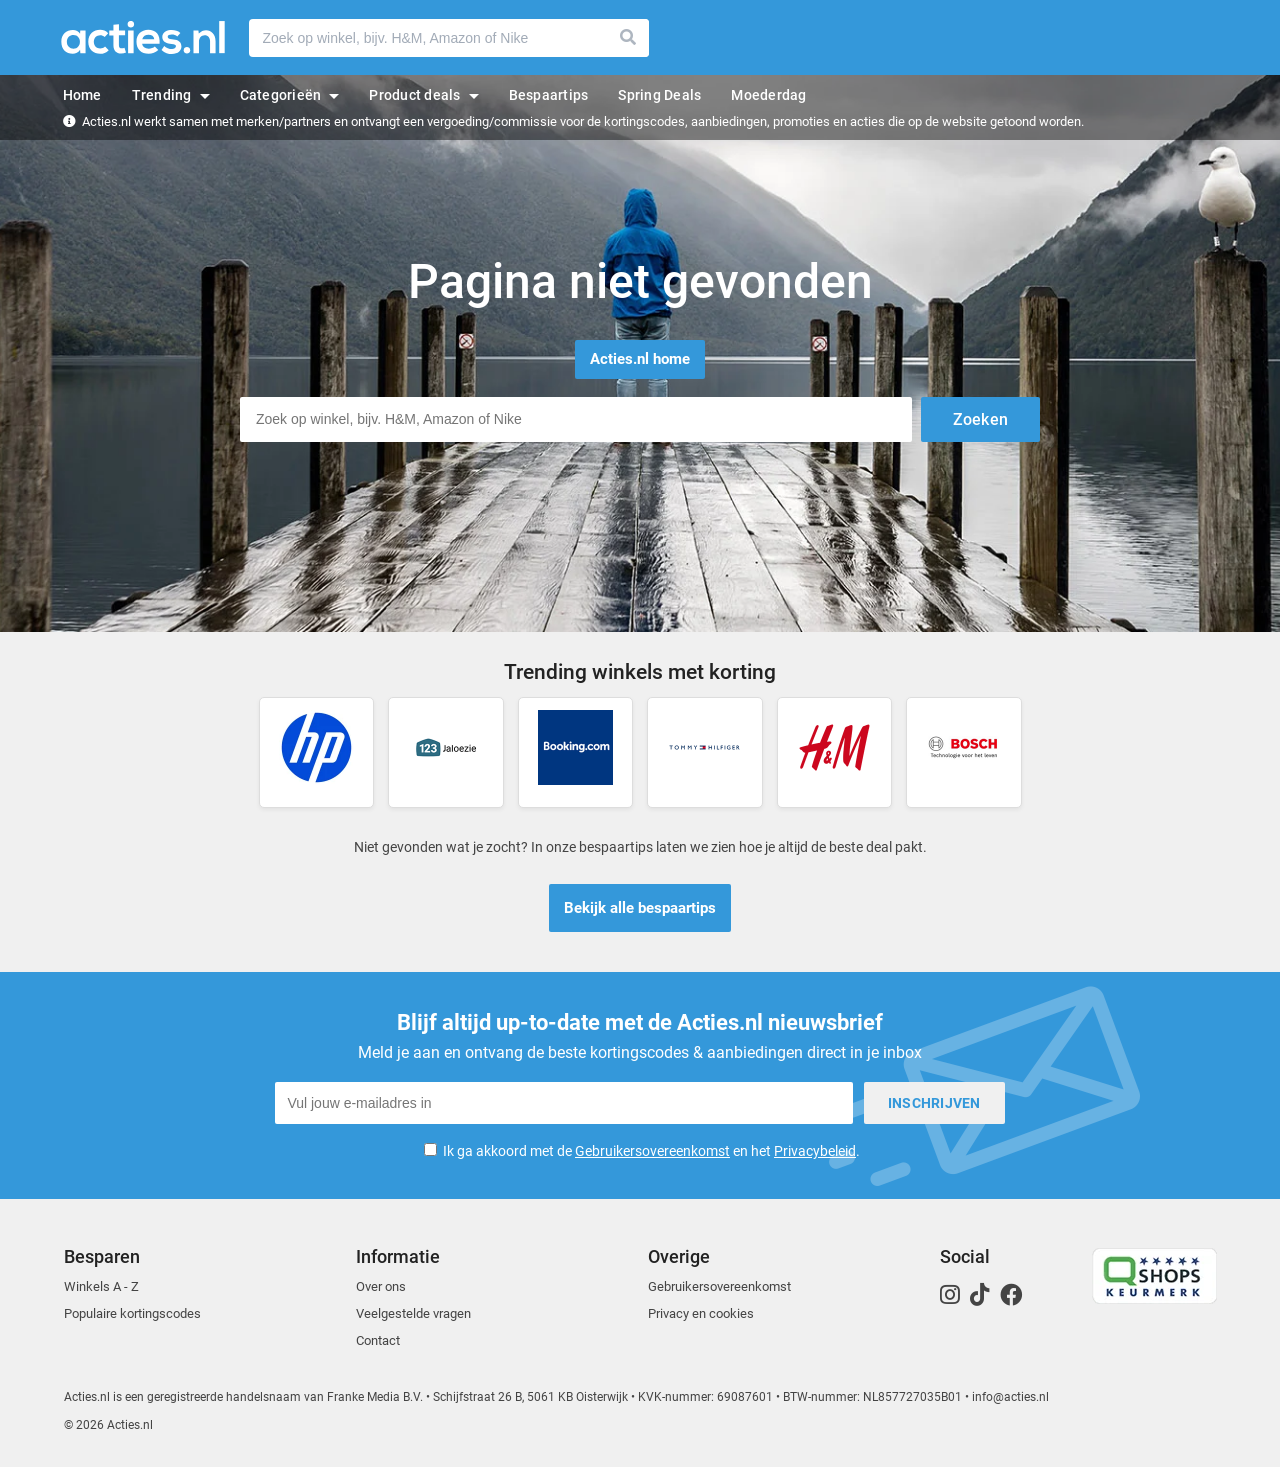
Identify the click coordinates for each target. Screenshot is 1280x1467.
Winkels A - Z (101, 1286)
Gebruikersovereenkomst (652, 1151)
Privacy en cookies (701, 1313)
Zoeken (629, 38)
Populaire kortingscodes (132, 1313)
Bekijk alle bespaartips (640, 908)
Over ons (381, 1286)
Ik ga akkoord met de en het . (651, 1151)
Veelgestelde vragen (413, 1313)
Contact (378, 1340)
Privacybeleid (815, 1151)
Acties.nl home (640, 359)
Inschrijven (934, 1103)
